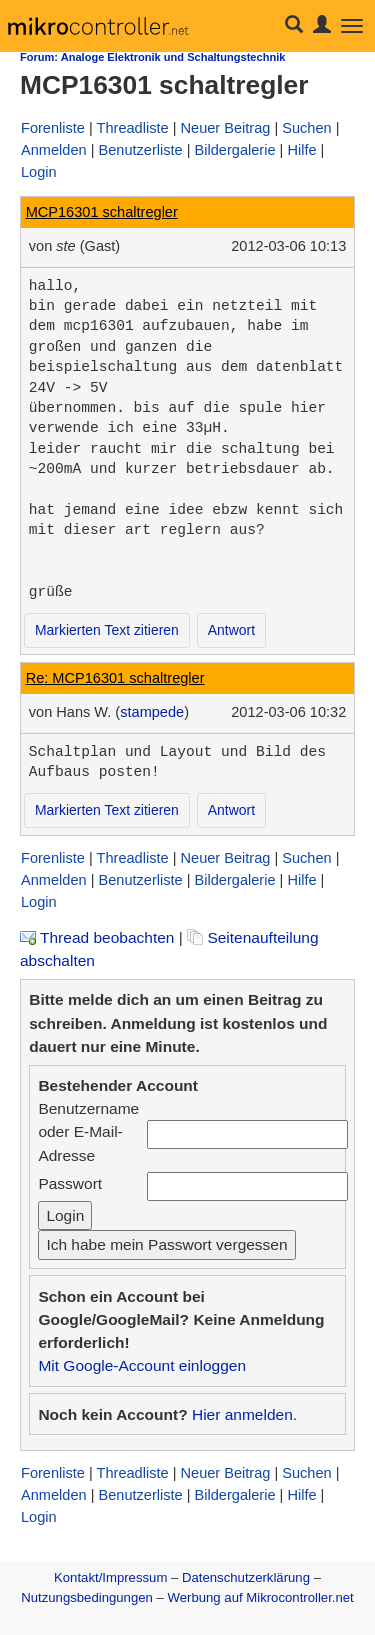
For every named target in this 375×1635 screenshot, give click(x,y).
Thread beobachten (97, 937)
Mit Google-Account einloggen (142, 1365)
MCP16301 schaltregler (102, 212)
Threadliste (133, 128)
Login (39, 172)
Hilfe (301, 150)
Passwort (70, 1183)
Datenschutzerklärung (246, 1577)
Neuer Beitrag (226, 128)
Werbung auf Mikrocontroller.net (261, 1597)
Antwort (231, 630)
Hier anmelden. (244, 1414)
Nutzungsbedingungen (87, 1597)
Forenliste (53, 128)
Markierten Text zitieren (107, 630)
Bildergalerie (235, 150)
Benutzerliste (140, 150)
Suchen (306, 128)
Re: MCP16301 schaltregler (115, 678)
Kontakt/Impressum (110, 1577)
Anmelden (54, 150)
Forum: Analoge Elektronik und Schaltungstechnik (152, 57)
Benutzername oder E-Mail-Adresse (88, 1132)
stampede (152, 712)
